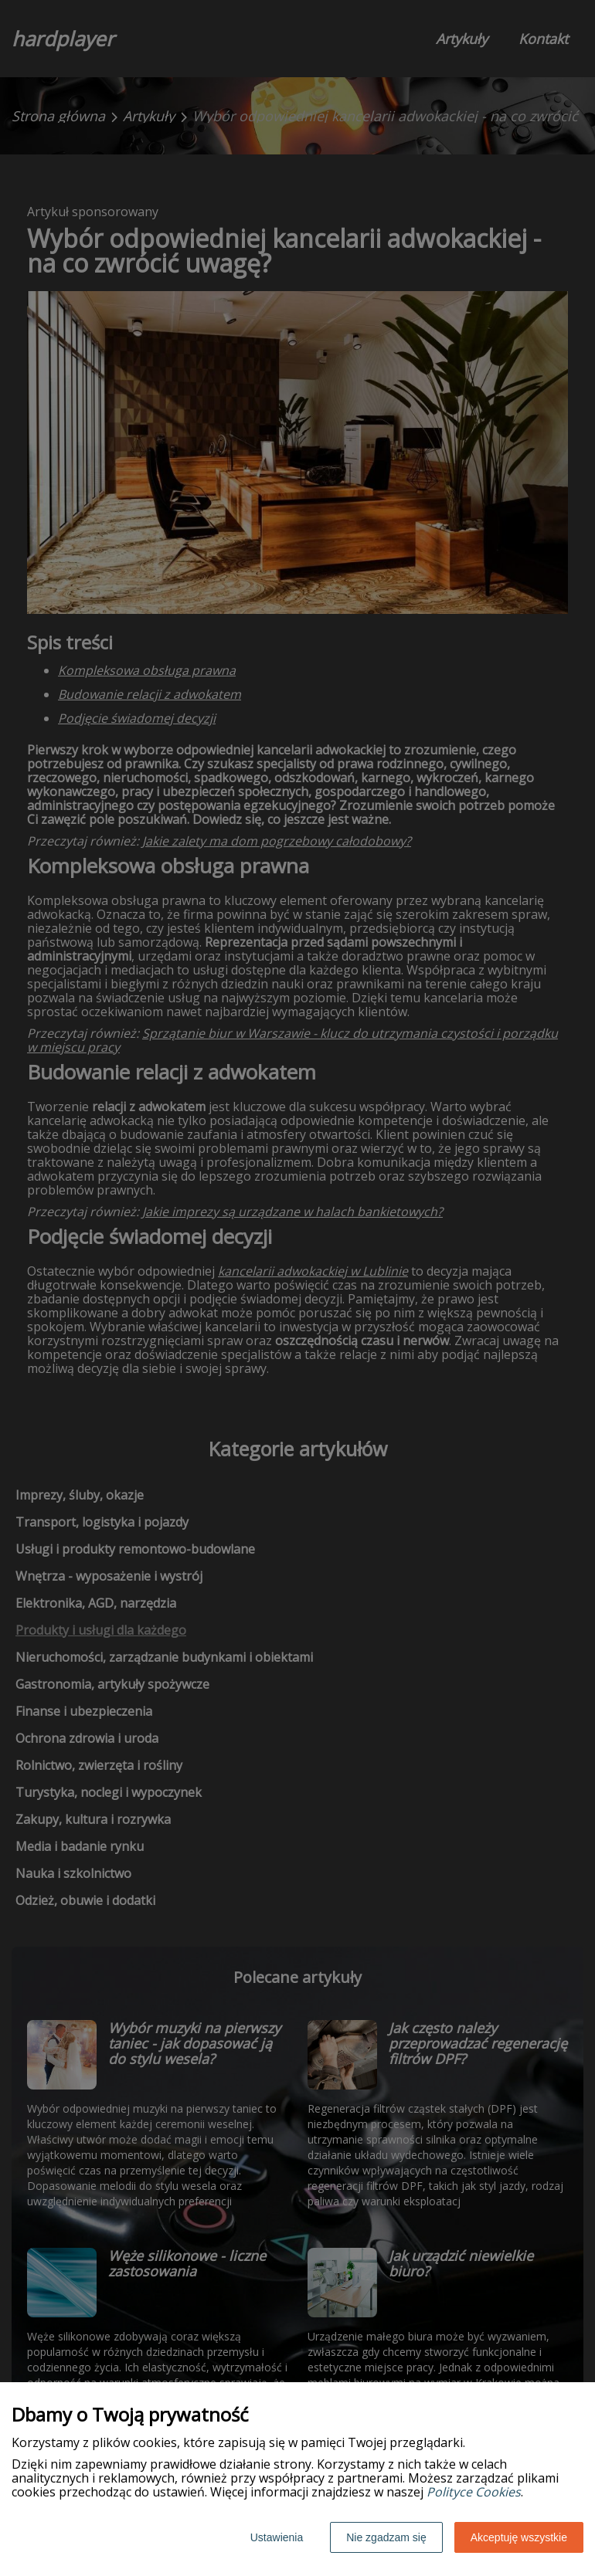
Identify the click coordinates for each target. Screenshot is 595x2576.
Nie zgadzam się (386, 2537)
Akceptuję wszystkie (519, 2537)
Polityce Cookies (474, 2491)
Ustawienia (276, 2537)
